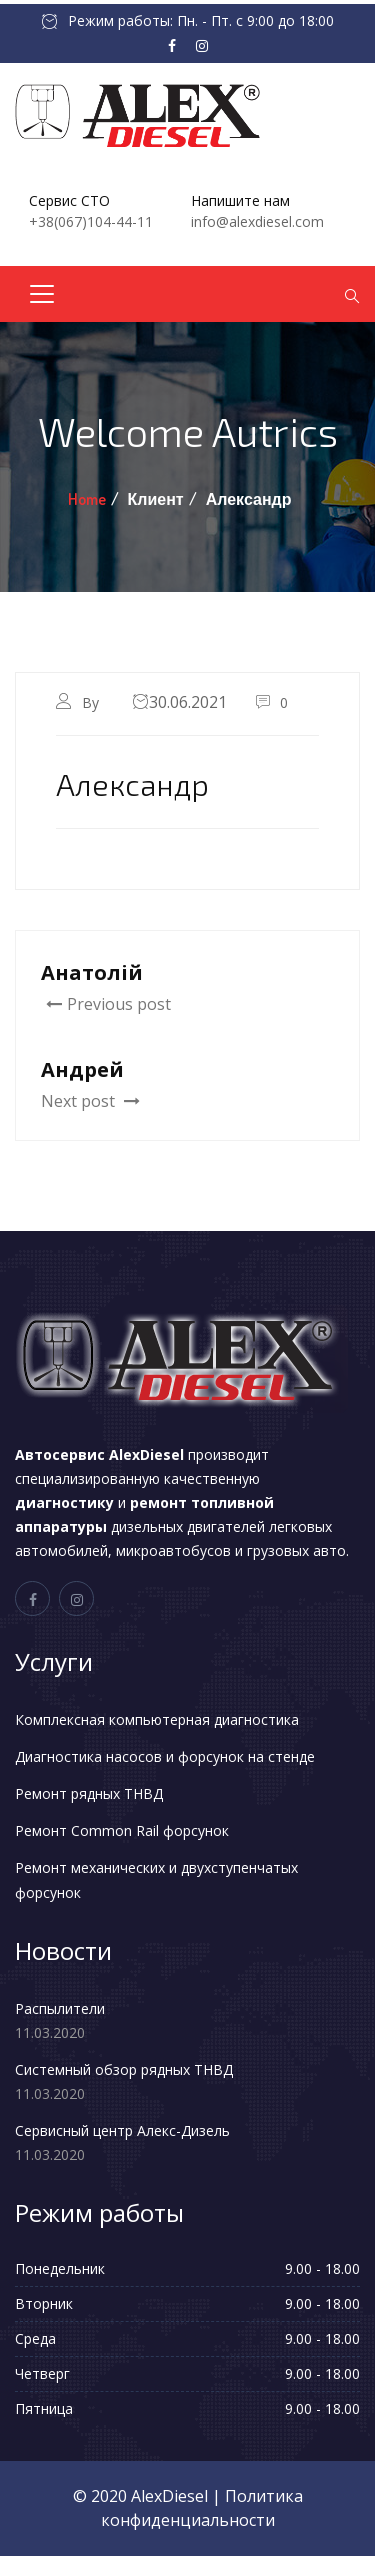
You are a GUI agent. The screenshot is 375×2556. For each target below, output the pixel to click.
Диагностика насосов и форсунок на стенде (165, 1756)
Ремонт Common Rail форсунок (122, 1830)
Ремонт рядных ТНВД (89, 1793)
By (92, 702)
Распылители (60, 2008)
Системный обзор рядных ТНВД (124, 2069)
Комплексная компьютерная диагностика (157, 1719)
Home (87, 499)
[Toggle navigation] (42, 294)
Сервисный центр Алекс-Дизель (122, 2130)
